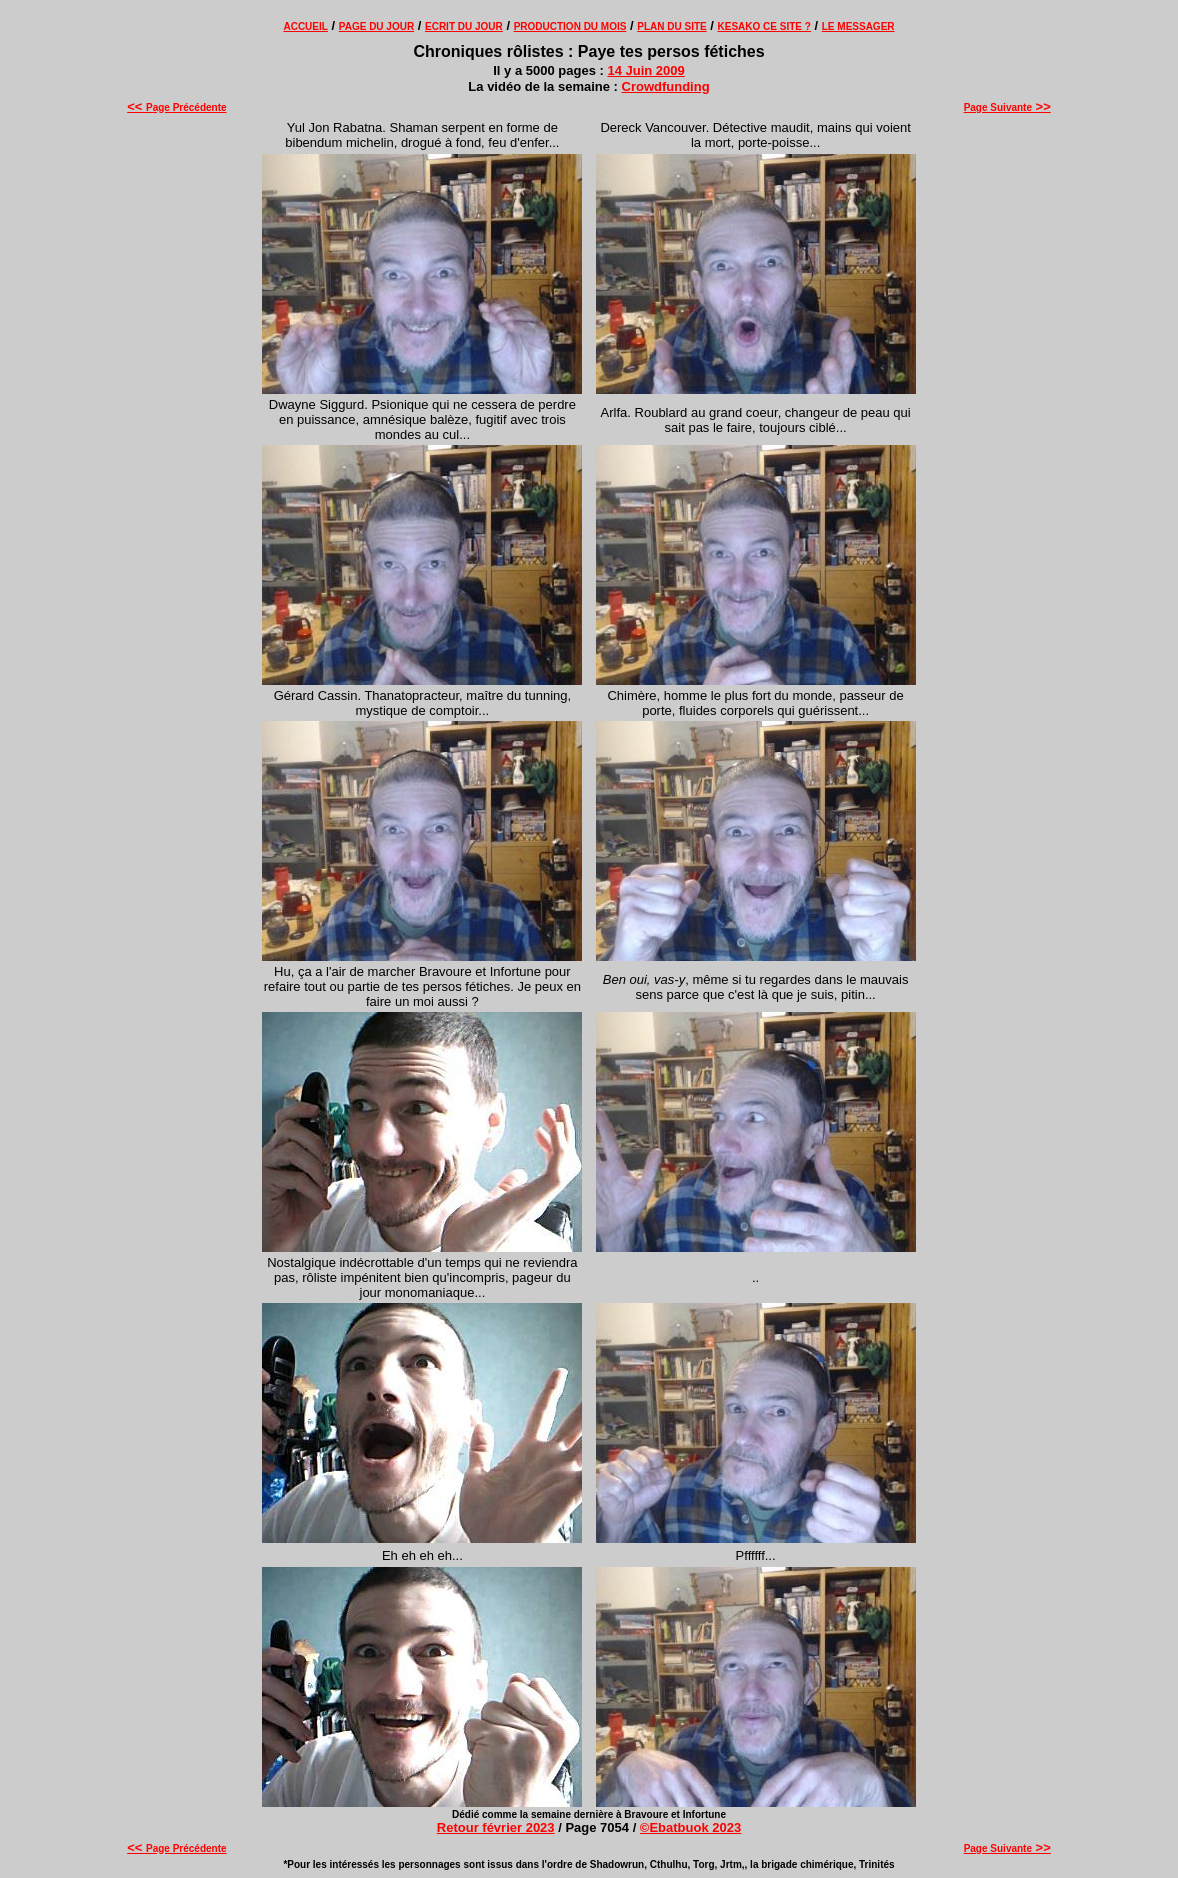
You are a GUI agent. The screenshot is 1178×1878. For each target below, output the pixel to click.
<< (136, 106)
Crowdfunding (666, 86)
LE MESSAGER (858, 26)
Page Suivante (1007, 107)
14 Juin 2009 (645, 70)
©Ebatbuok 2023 (690, 1827)
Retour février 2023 (496, 1827)
